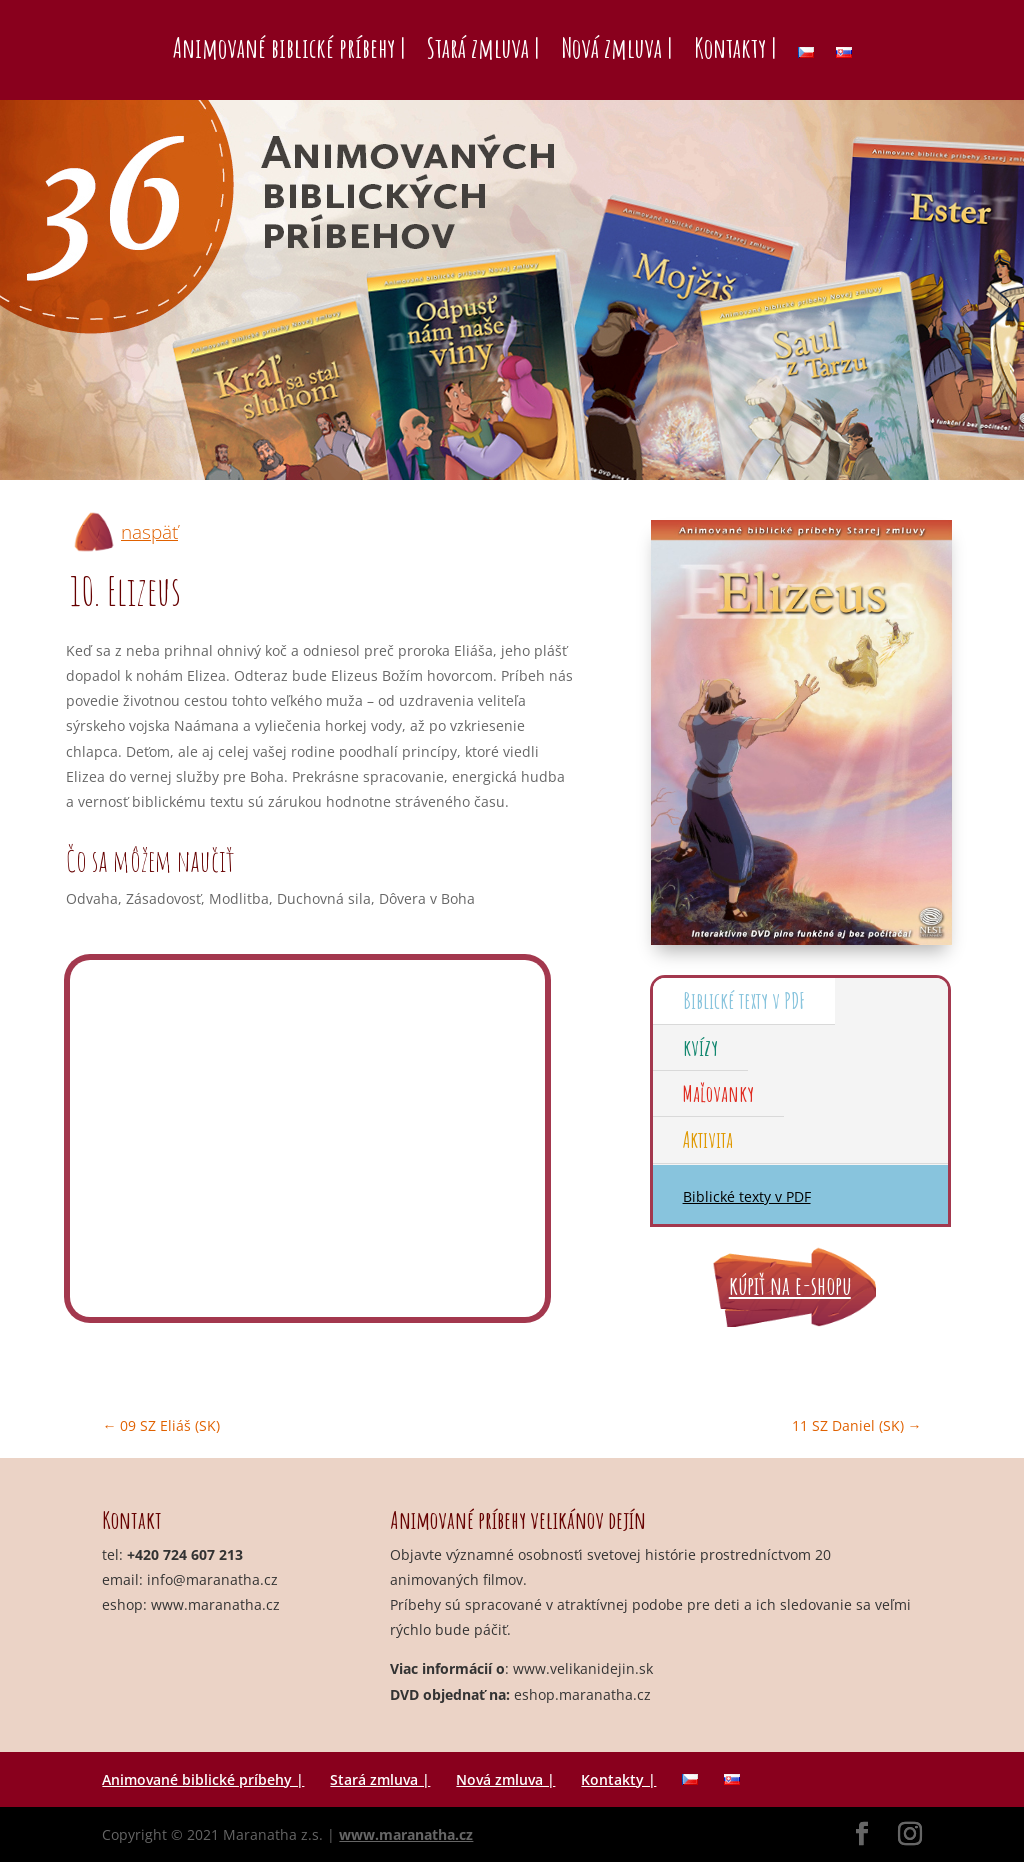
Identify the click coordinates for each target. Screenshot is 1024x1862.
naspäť (149, 532)
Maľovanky (718, 1093)
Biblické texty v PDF (744, 1000)
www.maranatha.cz (215, 1604)
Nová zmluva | (616, 48)
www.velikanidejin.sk (583, 1668)
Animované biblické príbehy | (289, 48)
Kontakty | (735, 48)
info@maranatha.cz (212, 1579)
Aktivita (708, 1139)
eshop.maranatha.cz (582, 1694)
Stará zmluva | (483, 48)
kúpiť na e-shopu (790, 1285)
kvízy (700, 1047)
